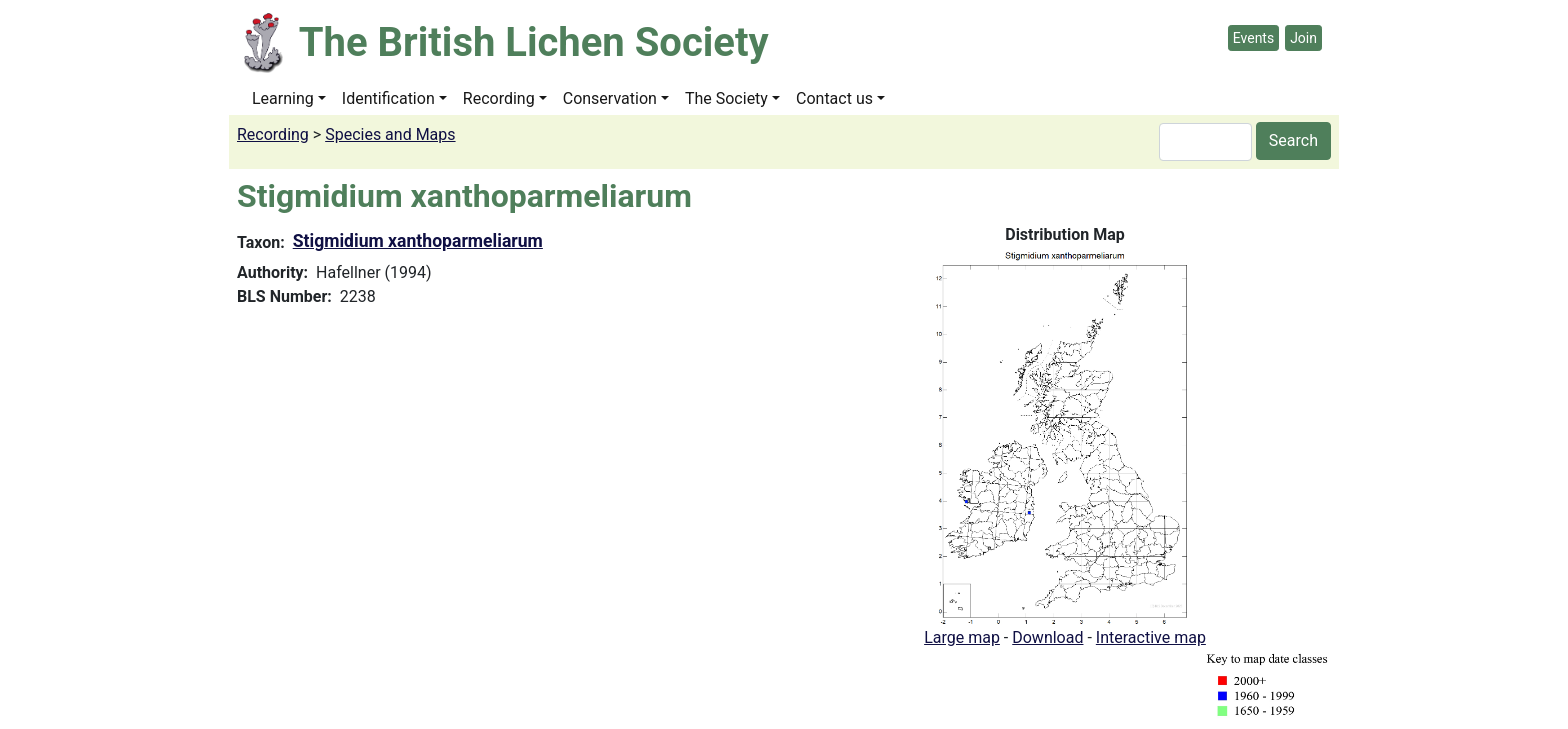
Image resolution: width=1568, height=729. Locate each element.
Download (1047, 637)
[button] (1065, 435)
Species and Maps (390, 134)
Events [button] (1253, 38)
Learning (283, 98)
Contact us (834, 98)
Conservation (610, 98)
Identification (388, 98)
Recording (499, 98)
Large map (962, 637)
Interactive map (1151, 637)
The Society (726, 98)
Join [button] (1303, 38)
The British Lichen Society (534, 42)
